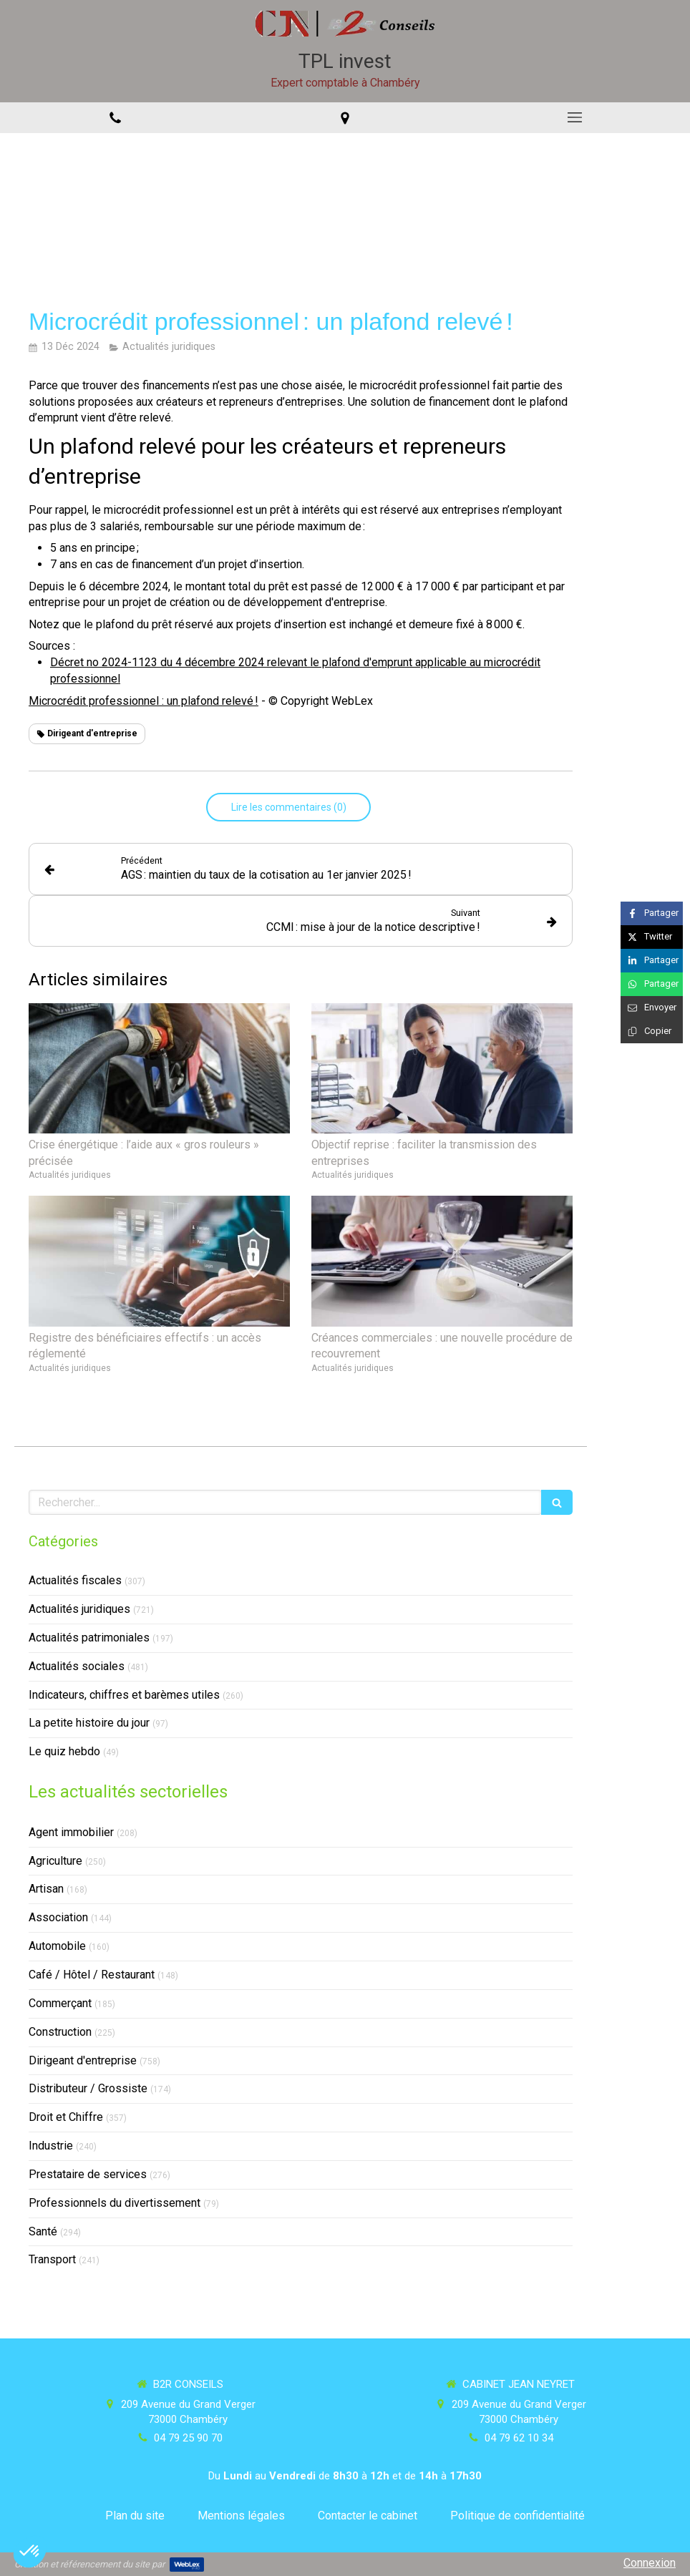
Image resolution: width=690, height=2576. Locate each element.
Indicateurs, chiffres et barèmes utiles (124, 1695)
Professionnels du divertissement (114, 2203)
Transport (52, 2259)
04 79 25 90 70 (188, 2437)
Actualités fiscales (75, 1580)
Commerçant (60, 2003)
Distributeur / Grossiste (88, 2088)
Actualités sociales (77, 1666)
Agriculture (55, 1861)
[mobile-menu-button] (575, 117)
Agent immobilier (71, 1832)
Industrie (51, 2145)
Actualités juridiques (79, 1609)
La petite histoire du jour (89, 1722)
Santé (43, 2231)
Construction (60, 2032)
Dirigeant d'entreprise (83, 2060)
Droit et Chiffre (66, 2117)
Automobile (57, 1946)
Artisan (46, 1889)
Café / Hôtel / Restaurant (92, 1974)
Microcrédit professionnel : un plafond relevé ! (143, 701)
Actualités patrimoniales (89, 1637)
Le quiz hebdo (64, 1751)
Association (58, 1917)
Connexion (649, 2563)
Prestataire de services (88, 2174)
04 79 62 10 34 (519, 2437)
